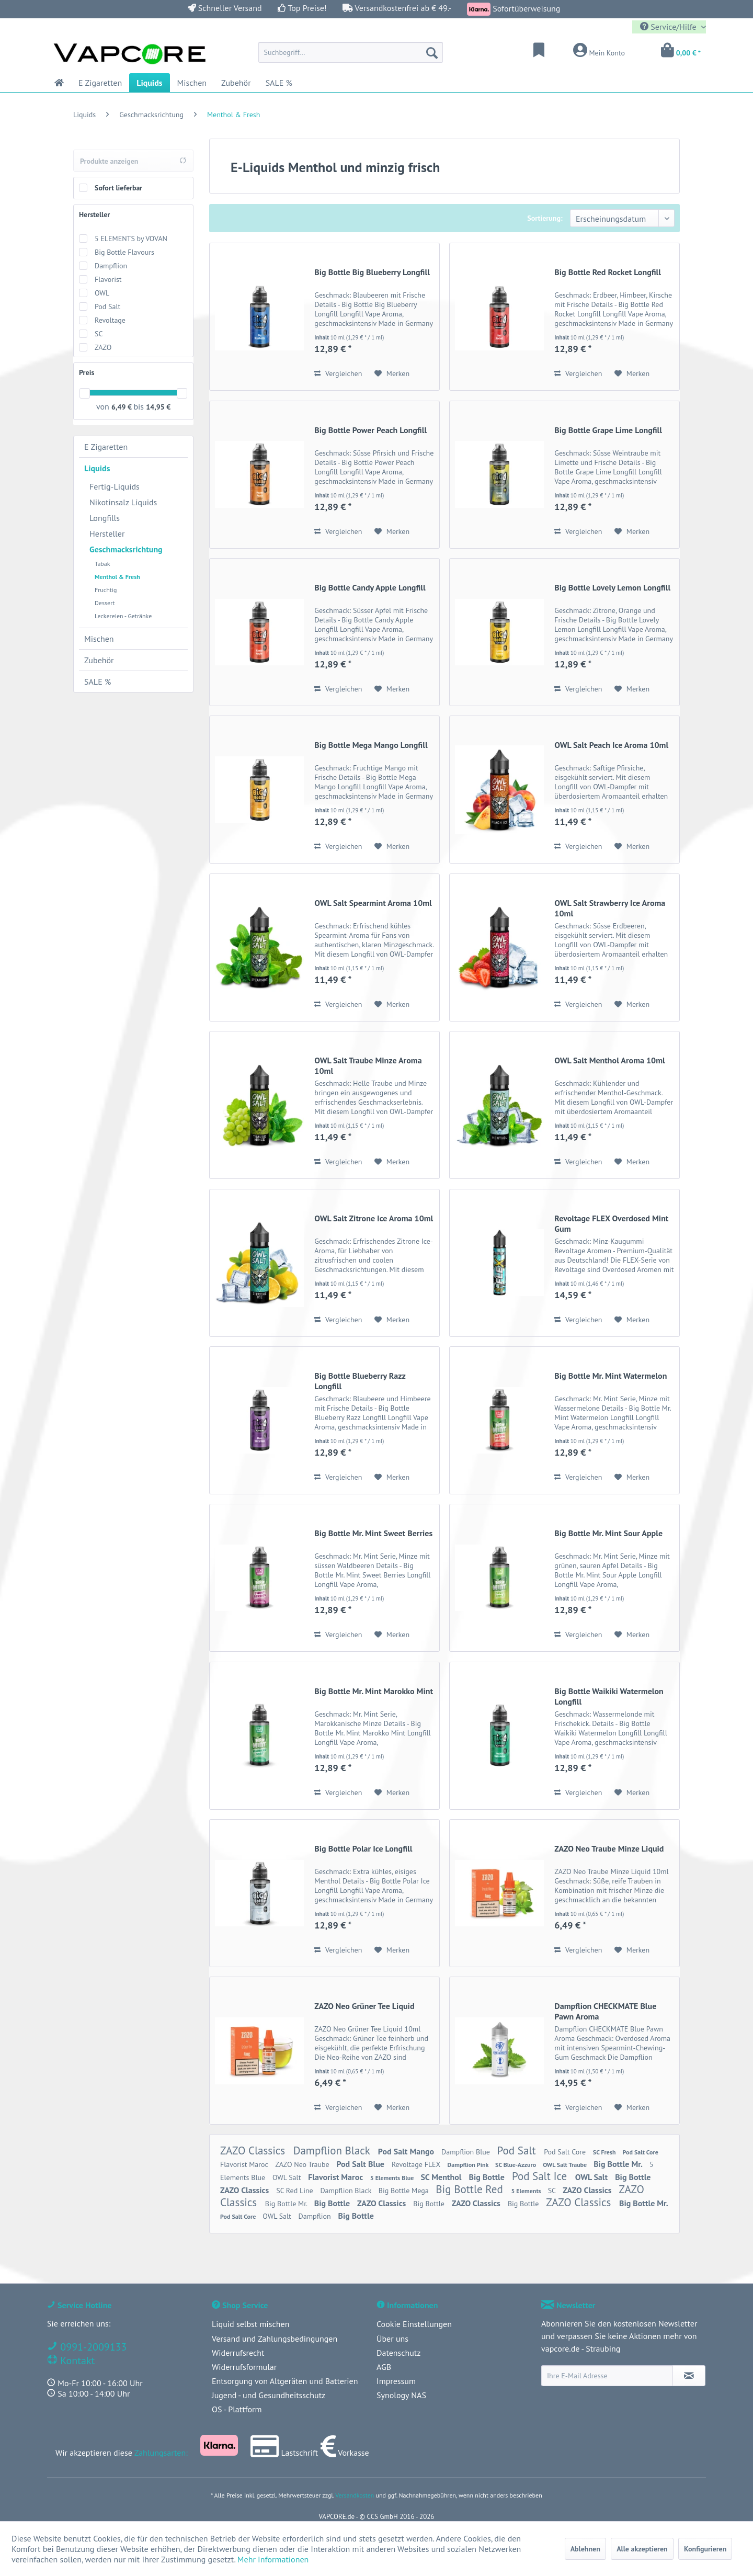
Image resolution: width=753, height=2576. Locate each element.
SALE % (97, 681)
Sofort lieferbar (118, 187)
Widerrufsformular (244, 2367)
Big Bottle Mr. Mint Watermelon (610, 1375)
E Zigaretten (106, 446)
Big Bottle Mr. (619, 2164)
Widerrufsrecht (238, 2352)
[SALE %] (279, 82)
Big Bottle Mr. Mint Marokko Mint (373, 1691)
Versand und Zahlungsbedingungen (274, 2338)
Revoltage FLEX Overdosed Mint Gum (611, 1223)
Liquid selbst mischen (250, 2324)
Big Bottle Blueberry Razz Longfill (359, 1380)
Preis (86, 372)
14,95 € (158, 407)
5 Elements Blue (393, 2178)
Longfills (104, 518)
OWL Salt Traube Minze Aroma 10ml (367, 1065)
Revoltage (110, 320)
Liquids (97, 468)
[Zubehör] (236, 82)
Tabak (102, 564)
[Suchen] (432, 52)
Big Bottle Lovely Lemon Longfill (612, 587)
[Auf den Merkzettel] (391, 373)
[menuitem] (350, 52)
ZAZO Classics (254, 2150)
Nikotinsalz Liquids (123, 502)
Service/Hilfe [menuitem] (669, 26)
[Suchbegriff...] (350, 52)
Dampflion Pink (469, 2165)
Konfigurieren (705, 2549)
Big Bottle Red (471, 2189)
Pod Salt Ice (541, 2176)
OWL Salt (287, 2177)
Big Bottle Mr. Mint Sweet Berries (373, 1533)
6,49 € (122, 407)
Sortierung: (544, 218)
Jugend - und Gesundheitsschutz (268, 2395)
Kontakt (76, 2360)
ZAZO (103, 347)
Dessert (105, 603)
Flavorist (108, 279)
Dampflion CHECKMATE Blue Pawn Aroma (605, 2011)
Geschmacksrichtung (126, 549)
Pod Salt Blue (361, 2164)
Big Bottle (488, 2177)
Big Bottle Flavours (124, 252)
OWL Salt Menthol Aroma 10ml (609, 1060)
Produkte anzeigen (133, 161)
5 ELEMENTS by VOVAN (131, 238)
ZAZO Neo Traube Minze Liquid (609, 1848)
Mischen (99, 638)
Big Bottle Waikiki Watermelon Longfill (608, 1696)
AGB (383, 2367)
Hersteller (94, 214)
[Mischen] (192, 82)
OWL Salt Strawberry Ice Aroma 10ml (609, 908)
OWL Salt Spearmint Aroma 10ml (372, 903)
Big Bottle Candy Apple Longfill (369, 587)
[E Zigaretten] (100, 82)
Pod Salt (107, 306)
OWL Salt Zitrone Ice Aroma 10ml (373, 1218)
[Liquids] (149, 82)
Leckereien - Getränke (123, 616)
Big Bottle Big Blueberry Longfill (372, 272)
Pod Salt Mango (407, 2151)
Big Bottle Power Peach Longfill (370, 430)
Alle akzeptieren (642, 2549)
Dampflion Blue (466, 2152)
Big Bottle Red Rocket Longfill (607, 272)
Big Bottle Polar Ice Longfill (363, 1848)
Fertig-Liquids (114, 486)
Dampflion (111, 265)
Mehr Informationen (273, 2559)
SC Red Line (295, 2190)
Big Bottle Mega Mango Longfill (370, 745)
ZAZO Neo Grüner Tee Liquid (364, 2006)
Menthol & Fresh (117, 577)
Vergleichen (338, 373)
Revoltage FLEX (417, 2164)
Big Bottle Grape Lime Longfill (608, 430)
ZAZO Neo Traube (303, 2164)
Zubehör (99, 660)
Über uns (392, 2338)
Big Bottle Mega (405, 2190)
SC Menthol (441, 2177)
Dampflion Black (333, 2150)
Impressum (396, 2381)
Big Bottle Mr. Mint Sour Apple (608, 1533)
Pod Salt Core (566, 2152)
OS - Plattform (237, 2409)
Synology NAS (401, 2395)
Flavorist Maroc (245, 2164)
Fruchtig (106, 590)
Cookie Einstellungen (414, 2324)
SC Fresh (605, 2152)
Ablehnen (585, 2549)
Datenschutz (398, 2352)
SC (98, 333)
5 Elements (526, 2191)
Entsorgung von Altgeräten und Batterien (285, 2381)
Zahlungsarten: (161, 2452)
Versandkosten (354, 2495)
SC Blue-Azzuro (516, 2165)
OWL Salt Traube (565, 2165)
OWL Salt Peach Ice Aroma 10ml (611, 745)
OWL (102, 293)
